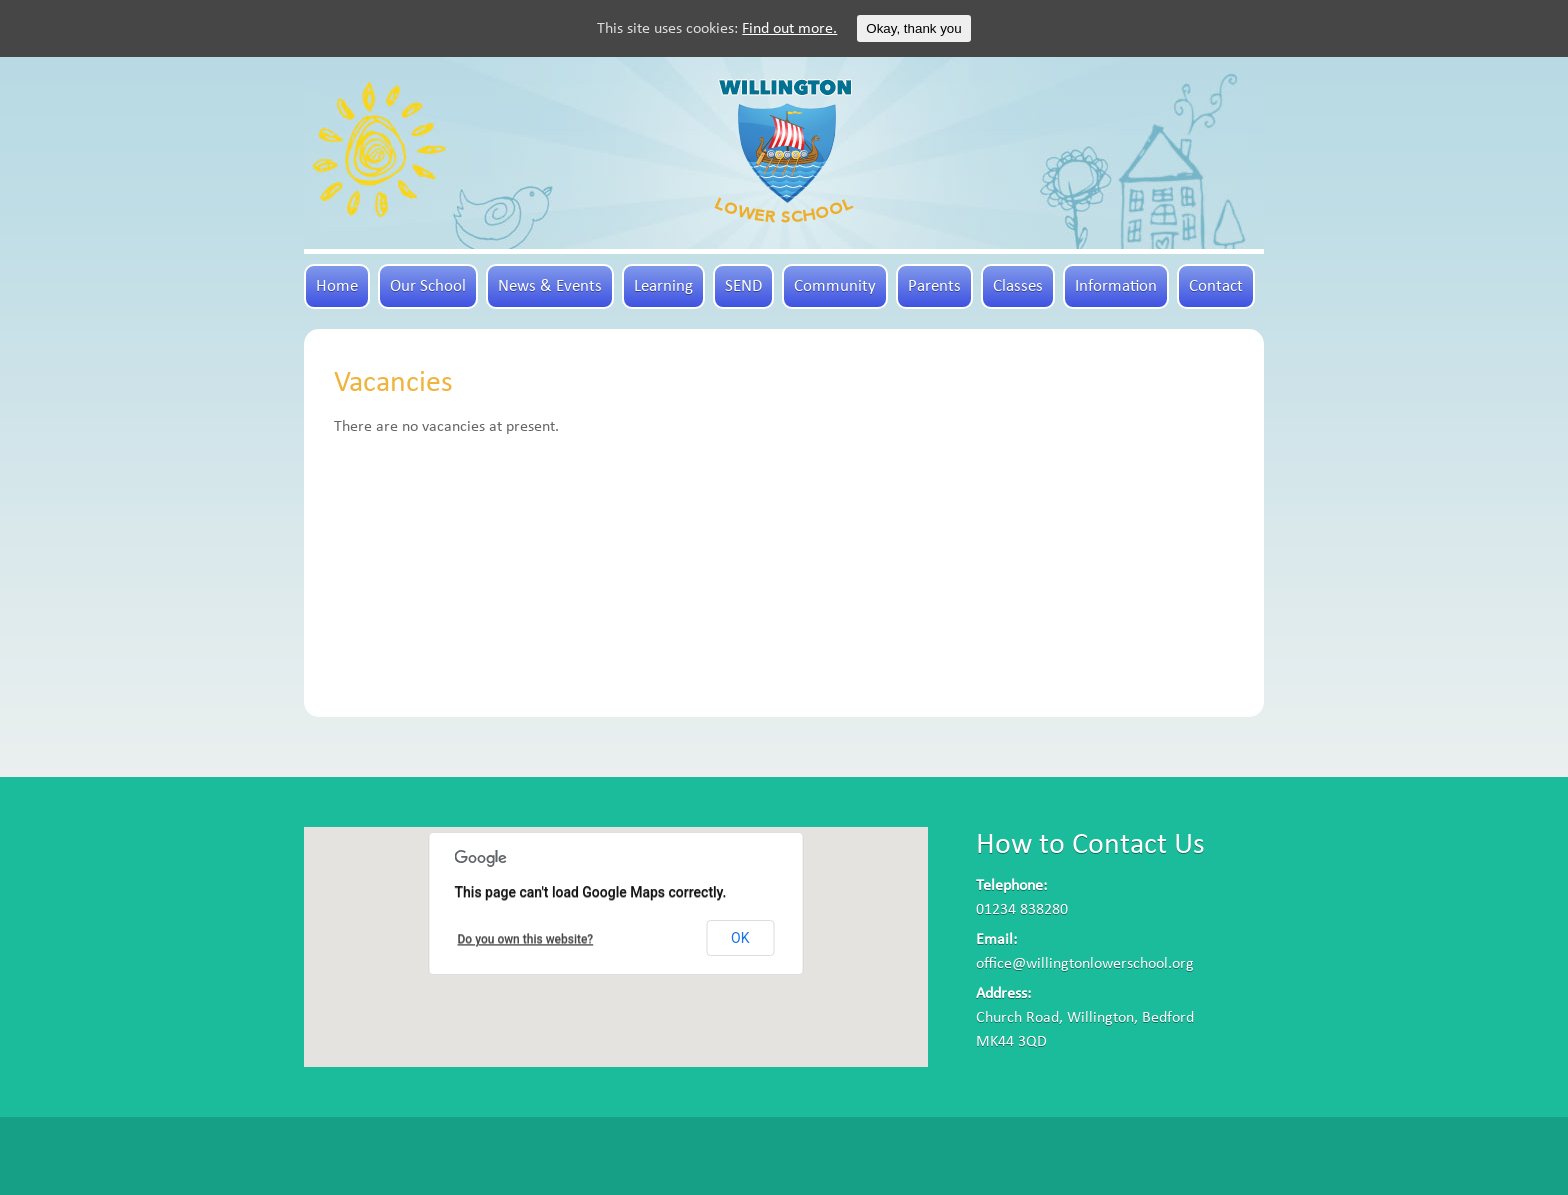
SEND (743, 286)
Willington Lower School (784, 151)
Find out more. (789, 29)
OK (740, 938)
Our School (428, 286)
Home (337, 286)
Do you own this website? (526, 939)
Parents (934, 286)
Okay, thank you (913, 28)
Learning (663, 286)
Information (1116, 286)
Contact (1216, 286)
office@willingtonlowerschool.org (1085, 964)
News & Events (550, 286)
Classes (1018, 286)
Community (835, 286)
